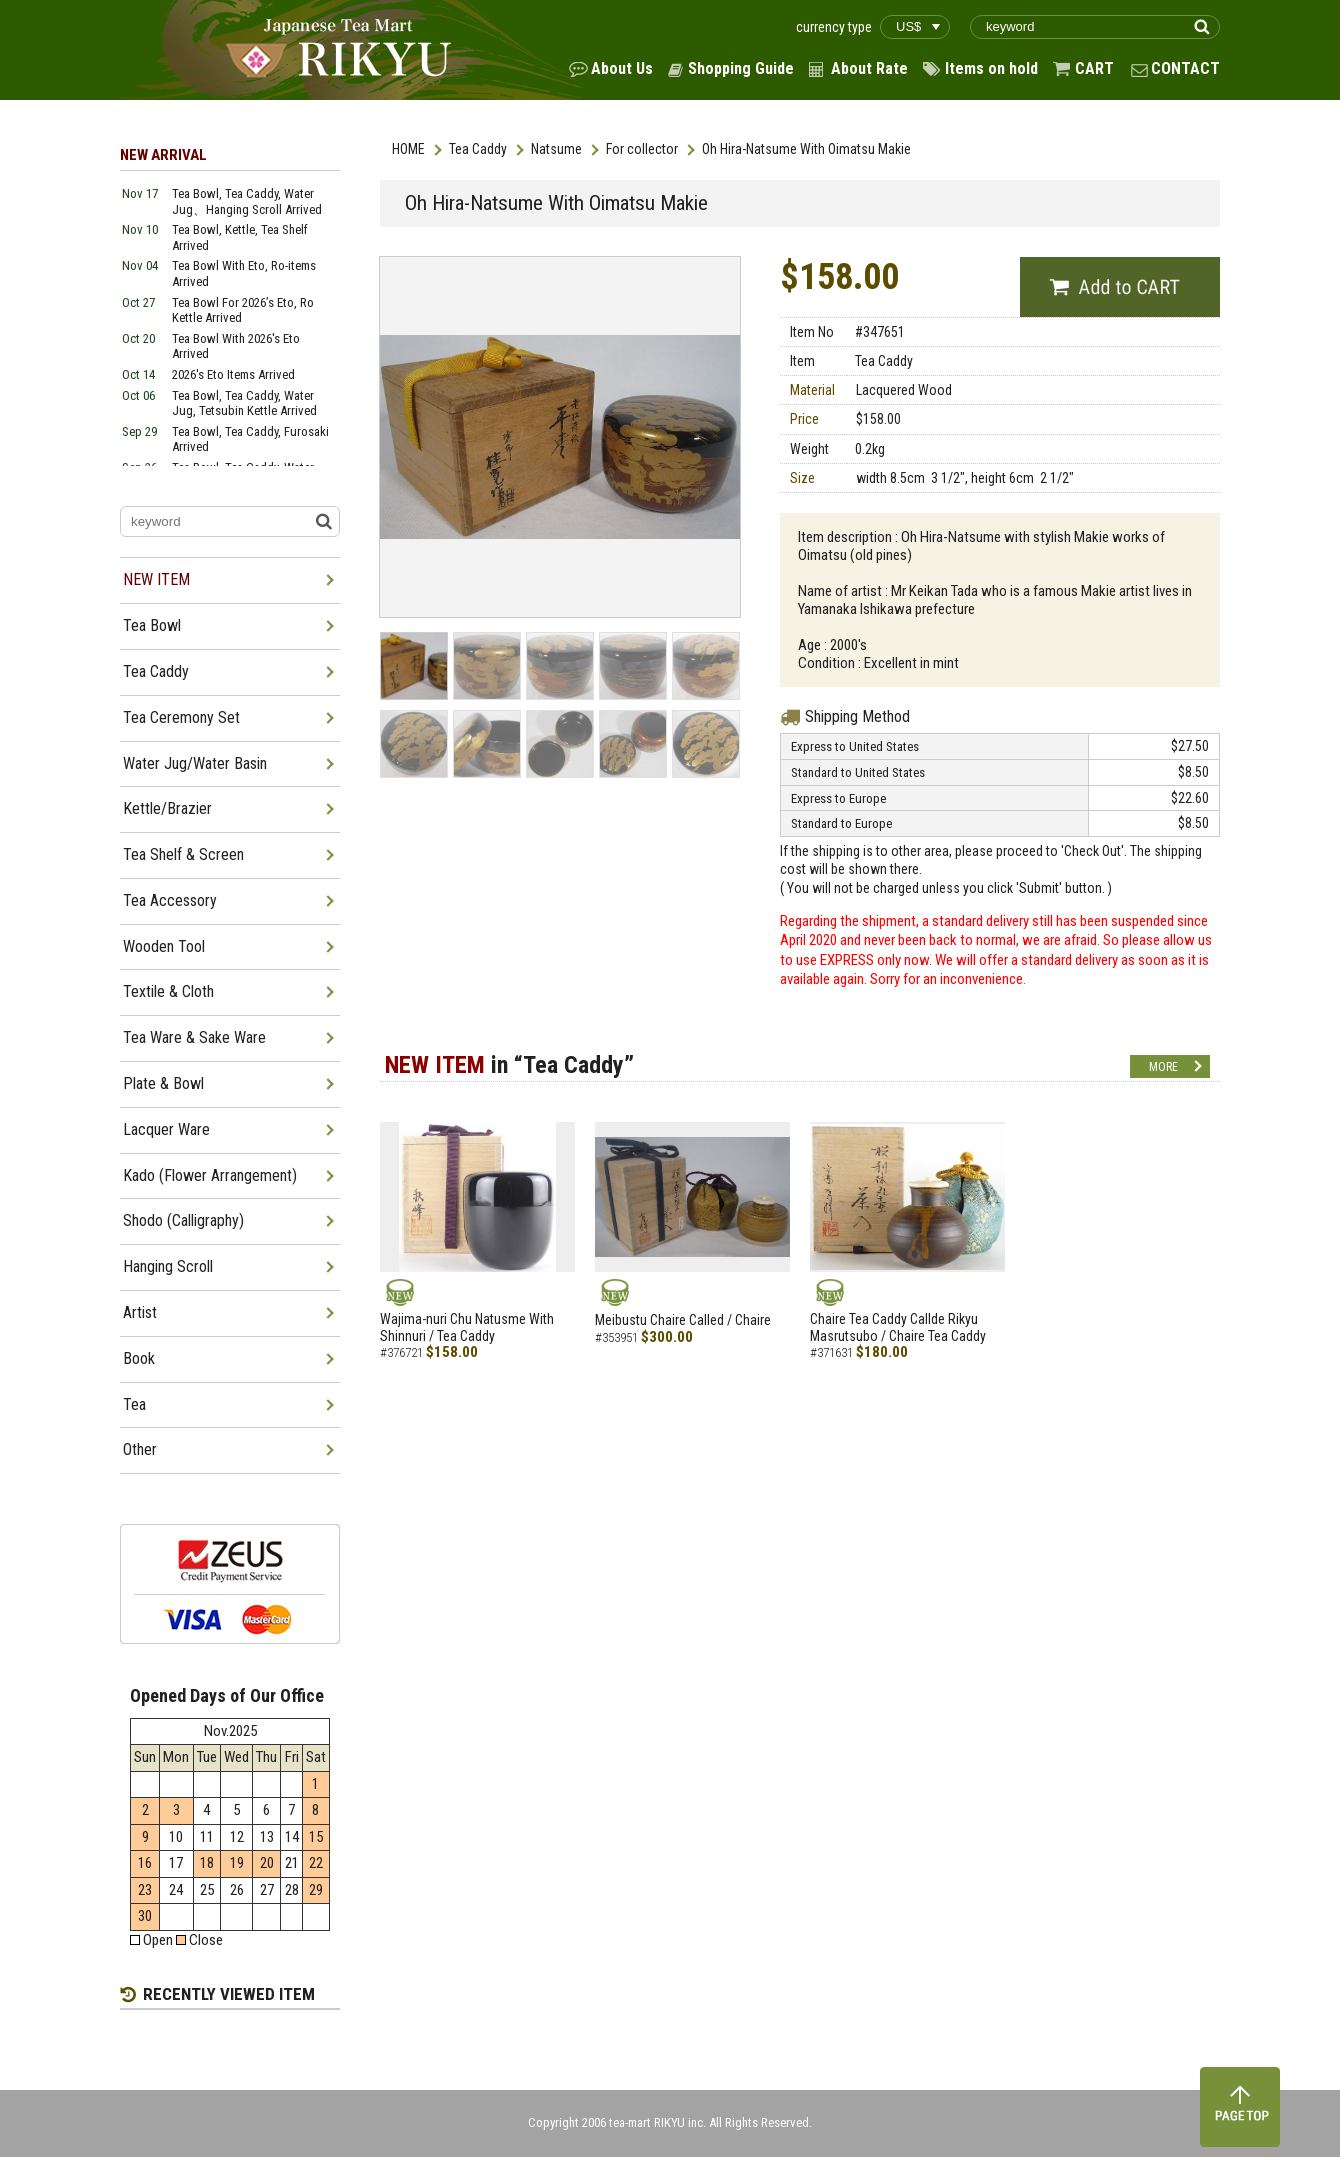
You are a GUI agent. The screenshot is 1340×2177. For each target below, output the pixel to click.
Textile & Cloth (168, 991)
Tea (134, 1404)
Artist (140, 1312)
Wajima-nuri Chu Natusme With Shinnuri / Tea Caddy (467, 1327)
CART (1094, 68)
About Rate (869, 68)
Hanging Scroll (168, 1266)
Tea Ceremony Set (181, 717)
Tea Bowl (152, 625)
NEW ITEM (156, 579)
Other (140, 1449)
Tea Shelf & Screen (183, 854)
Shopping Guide (741, 68)
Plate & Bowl (163, 1083)
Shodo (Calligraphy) (183, 1220)
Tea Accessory (170, 900)
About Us (622, 68)
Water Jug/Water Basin (195, 763)
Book (139, 1358)
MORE (1163, 1067)
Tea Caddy (478, 149)
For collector (642, 149)
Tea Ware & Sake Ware (194, 1037)
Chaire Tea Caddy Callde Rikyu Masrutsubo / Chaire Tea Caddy (898, 1327)
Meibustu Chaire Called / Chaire (683, 1320)
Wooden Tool (164, 946)
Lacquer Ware (166, 1129)
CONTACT (1185, 68)
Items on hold (991, 68)
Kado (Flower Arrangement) (210, 1175)
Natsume (556, 149)
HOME (408, 149)
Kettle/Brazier (167, 808)
